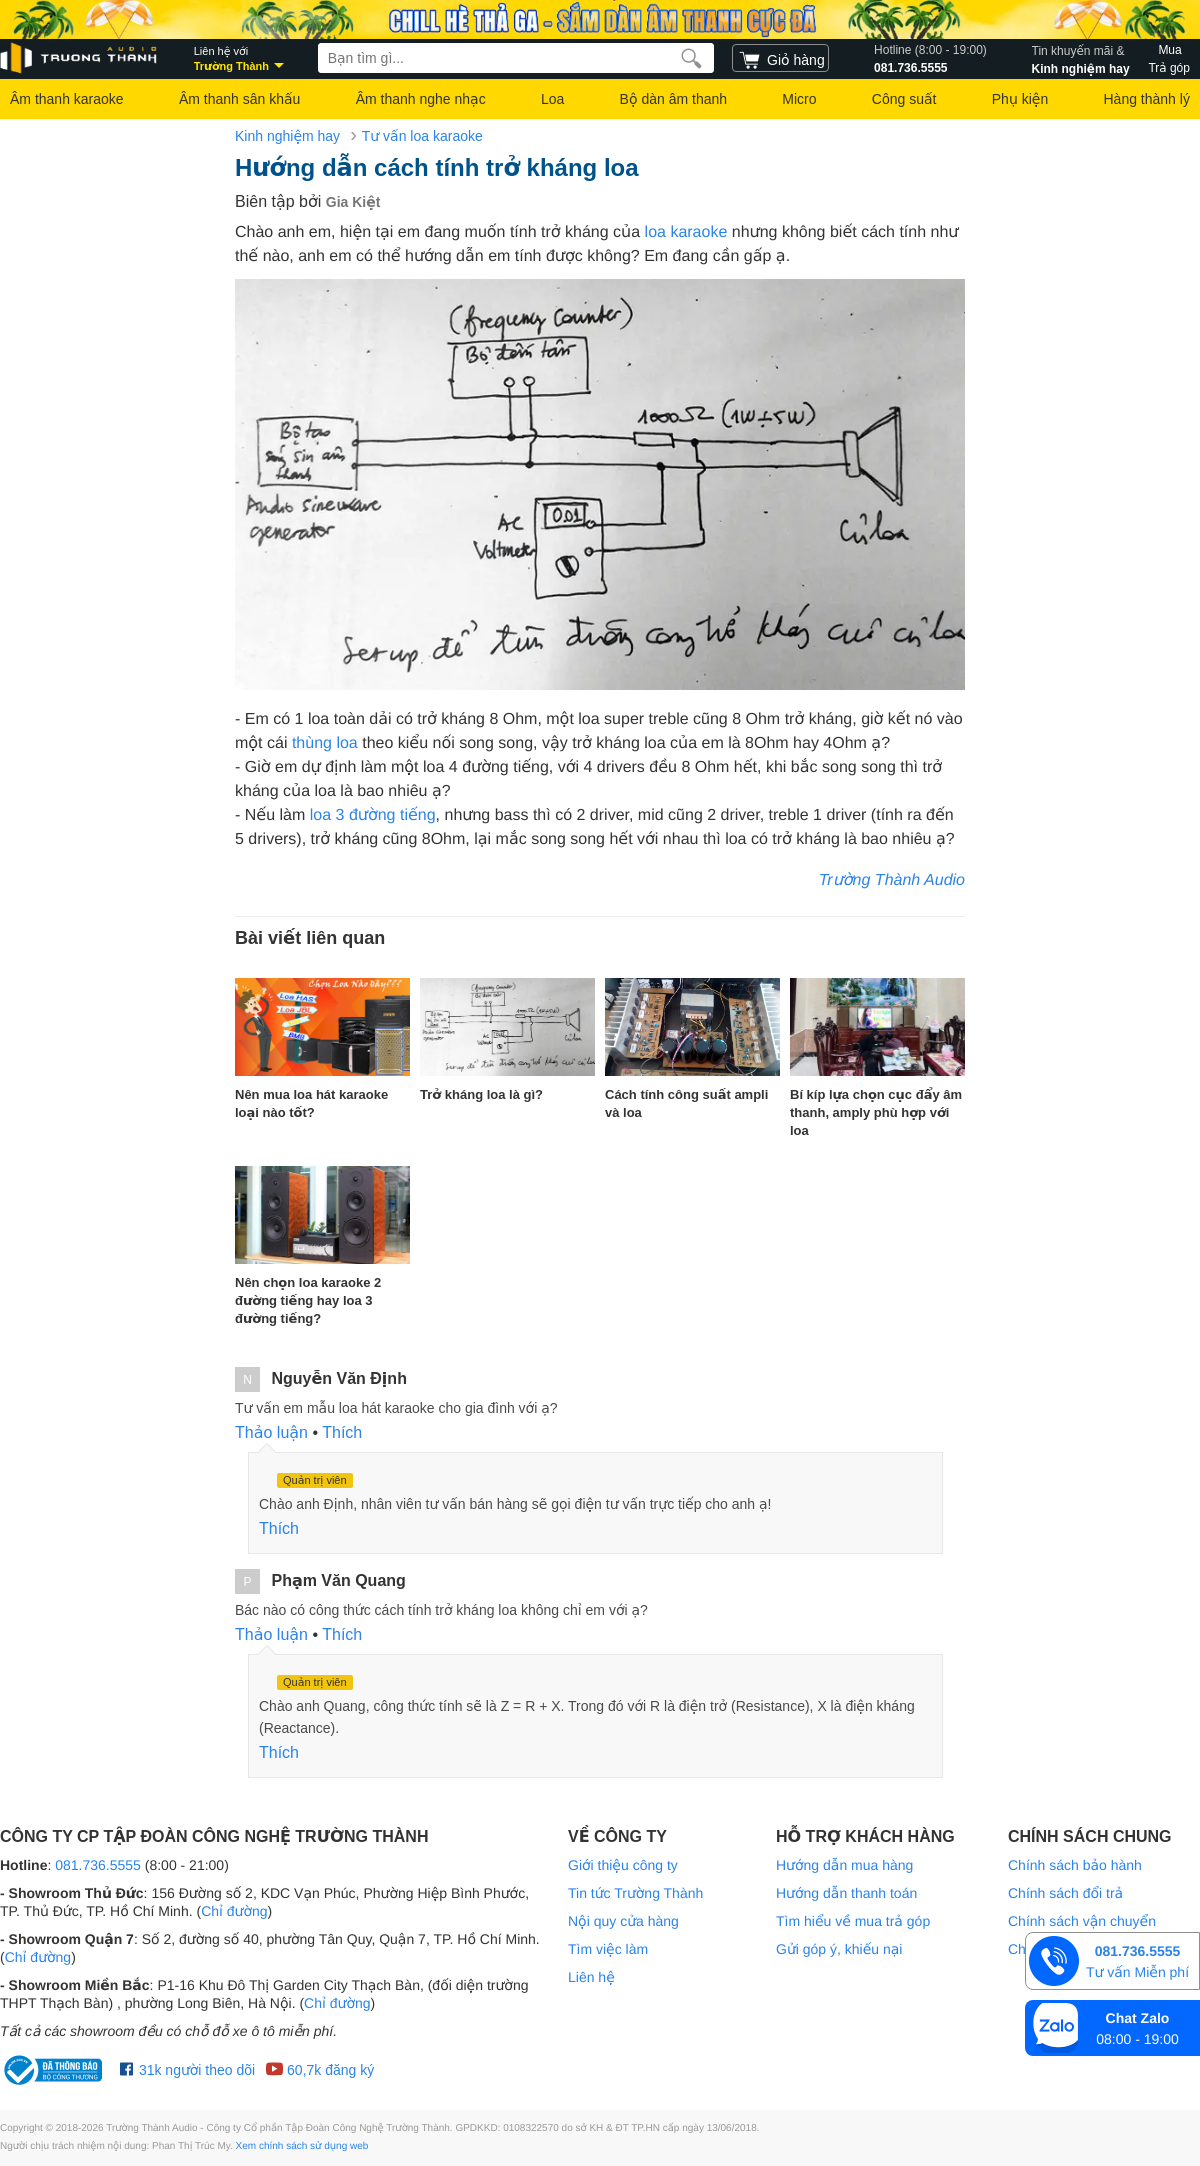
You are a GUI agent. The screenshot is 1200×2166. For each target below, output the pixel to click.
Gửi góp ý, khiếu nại (839, 1949)
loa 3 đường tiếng (373, 815)
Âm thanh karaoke (67, 99)
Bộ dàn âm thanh (673, 99)
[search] (691, 58)
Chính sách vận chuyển (1082, 1921)
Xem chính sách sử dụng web (302, 2146)
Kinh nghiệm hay (1081, 58)
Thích (342, 1432)
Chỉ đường (234, 1911)
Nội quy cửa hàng (623, 1921)
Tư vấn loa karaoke (422, 136)
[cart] (780, 58)
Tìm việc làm (608, 1949)
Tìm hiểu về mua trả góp (853, 1921)
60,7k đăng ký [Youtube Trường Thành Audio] (319, 2070)
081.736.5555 (930, 58)
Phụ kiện (1020, 99)
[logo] (80, 58)
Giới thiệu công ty (623, 1865)
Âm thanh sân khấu (239, 99)
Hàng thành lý (1146, 99)
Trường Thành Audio (892, 880)
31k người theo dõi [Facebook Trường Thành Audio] (187, 2070)
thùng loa (325, 743)
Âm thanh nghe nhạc (421, 99)
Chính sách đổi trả (1065, 1893)
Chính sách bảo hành (1075, 1865)
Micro (799, 99)
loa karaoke (686, 232)
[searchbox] (516, 58)
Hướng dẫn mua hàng (844, 1865)
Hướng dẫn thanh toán (846, 1893)
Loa (552, 99)
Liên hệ (591, 1977)
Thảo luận (271, 1432)
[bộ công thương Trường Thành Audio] (55, 2070)
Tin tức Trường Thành (635, 1893)
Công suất (904, 99)
